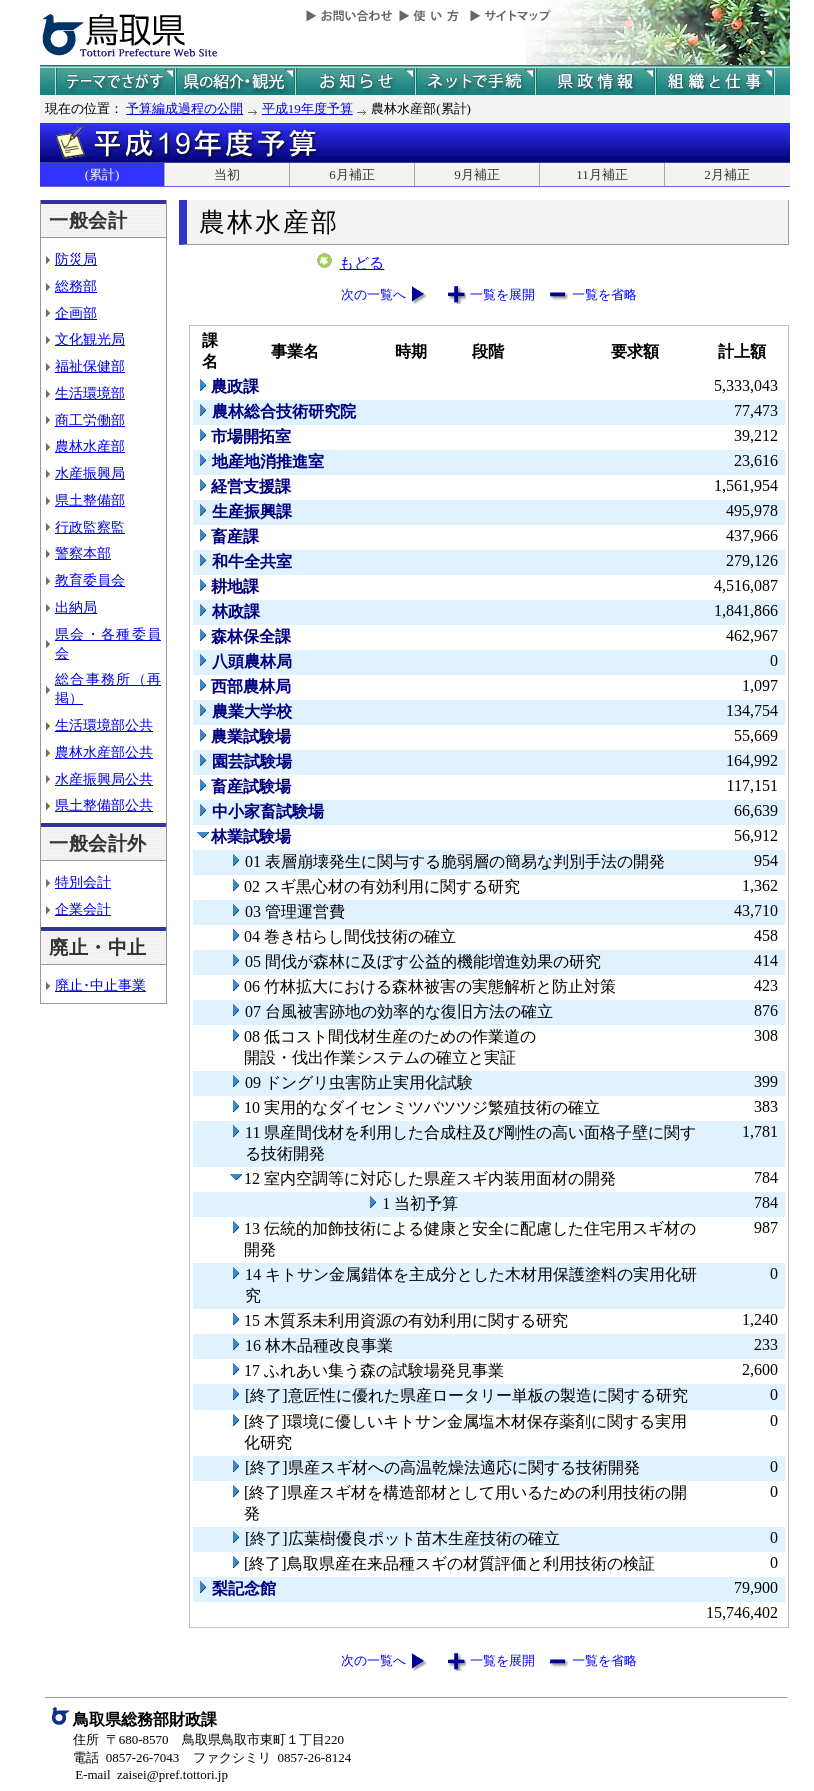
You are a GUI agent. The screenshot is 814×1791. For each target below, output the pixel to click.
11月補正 (602, 174)
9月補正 (477, 174)
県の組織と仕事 (715, 81)
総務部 (76, 286)
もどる (361, 263)
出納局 (76, 607)
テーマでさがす (115, 81)
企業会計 (83, 909)
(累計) (102, 174)
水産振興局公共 (104, 779)
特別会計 (83, 882)
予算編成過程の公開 (184, 108)
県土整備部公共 (104, 805)
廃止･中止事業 (100, 985)
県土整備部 (90, 500)
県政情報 (595, 81)
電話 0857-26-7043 (126, 1757)
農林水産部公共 (104, 752)
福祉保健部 (90, 366)
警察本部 (83, 553)
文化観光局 (90, 339)
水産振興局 (90, 473)
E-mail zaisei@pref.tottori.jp (151, 1774)
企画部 (76, 313)
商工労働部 (90, 420)
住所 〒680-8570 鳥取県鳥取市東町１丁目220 (208, 1739)
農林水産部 (90, 446)
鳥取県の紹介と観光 (235, 81)
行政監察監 (90, 527)
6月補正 (352, 174)
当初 (227, 174)
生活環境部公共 (104, 725)
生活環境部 (90, 393)
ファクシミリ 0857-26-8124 (272, 1757)
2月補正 (727, 174)
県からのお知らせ (355, 81)
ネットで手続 (475, 81)
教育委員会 (90, 580)
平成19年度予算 (307, 108)
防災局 (76, 259)
